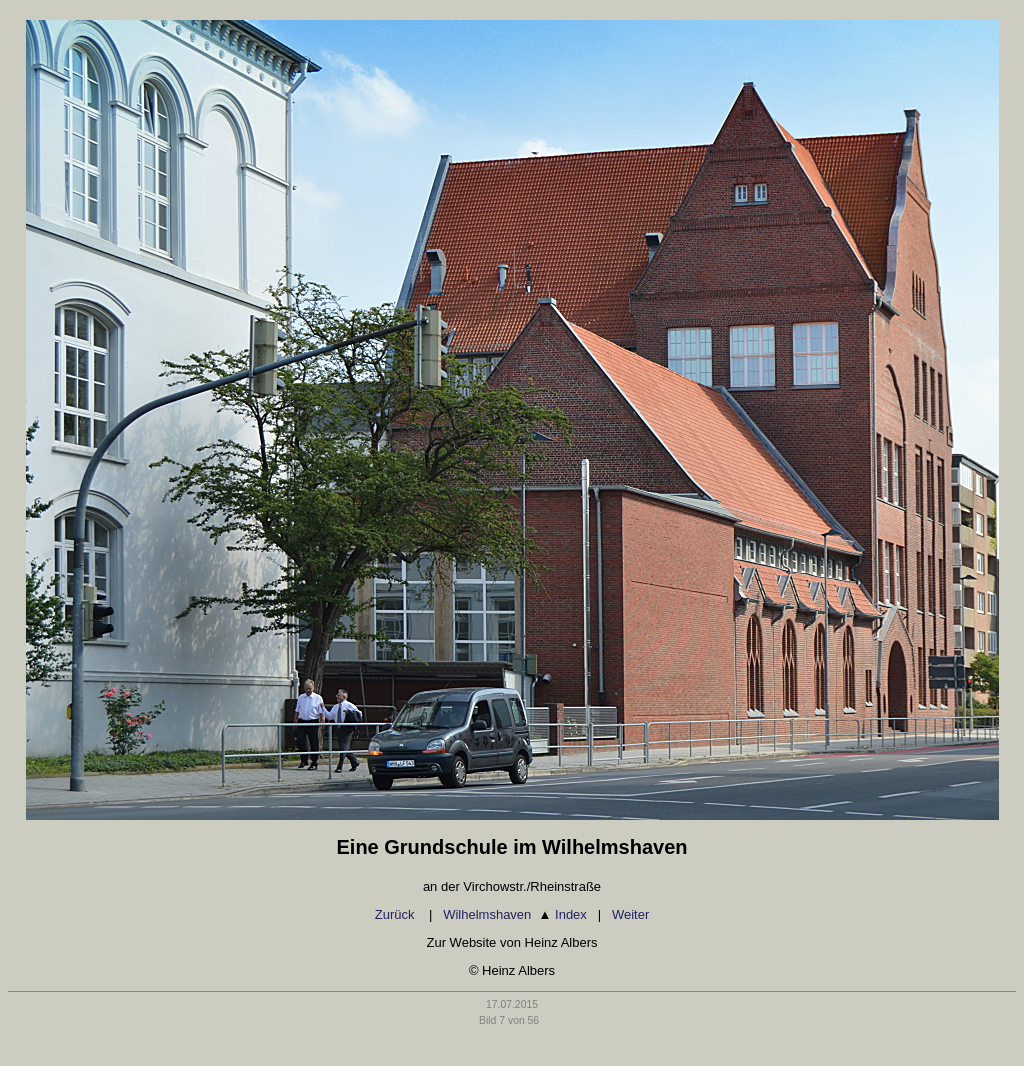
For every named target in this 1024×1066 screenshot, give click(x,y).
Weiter (630, 914)
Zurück (396, 914)
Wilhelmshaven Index (515, 914)
